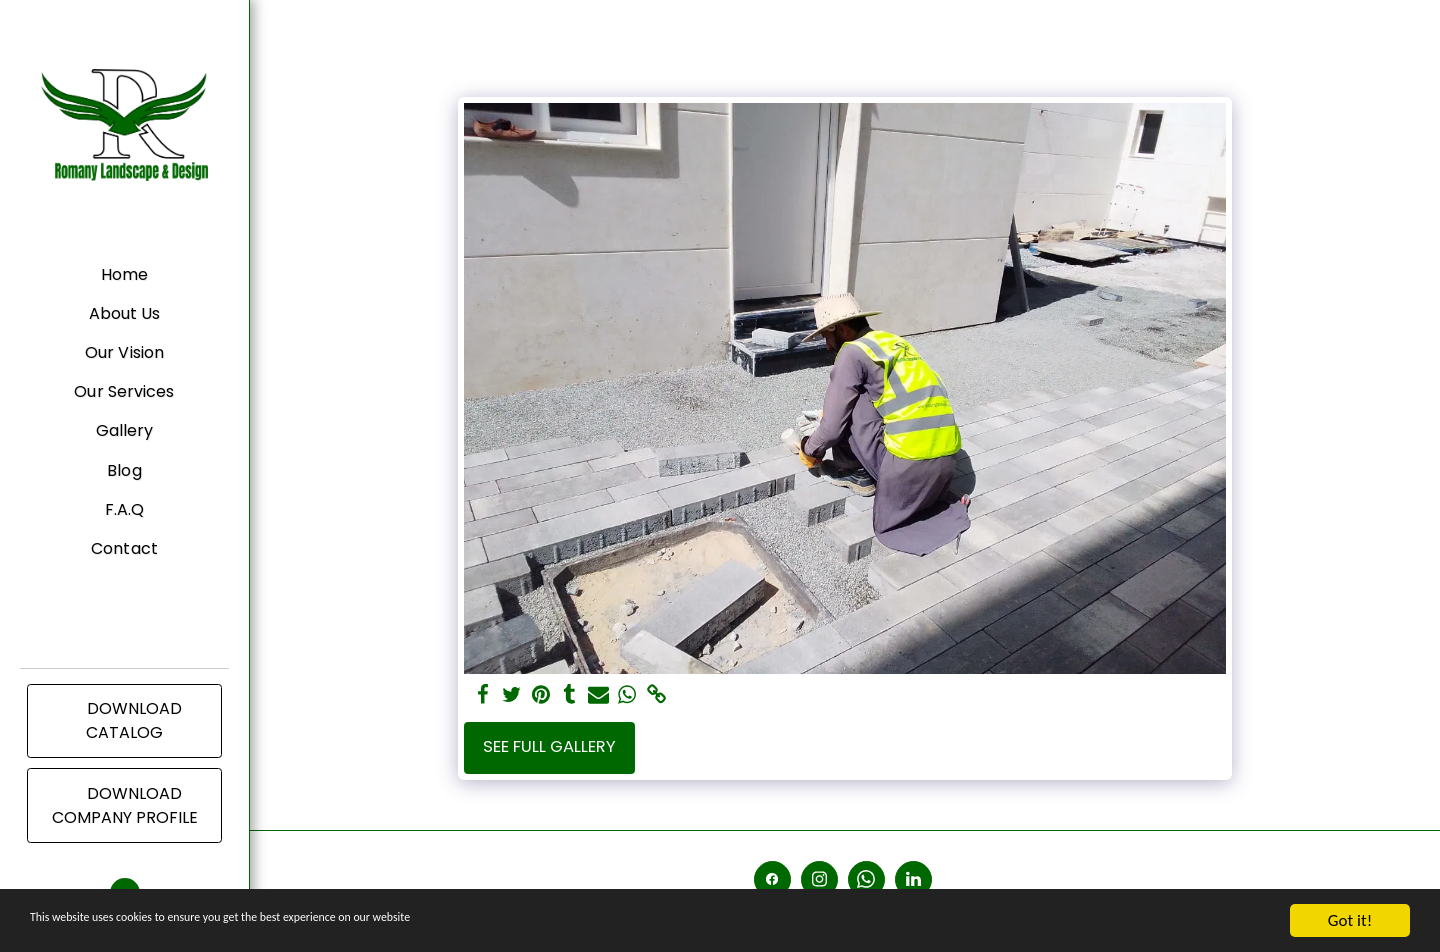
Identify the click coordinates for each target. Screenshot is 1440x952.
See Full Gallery (549, 746)
